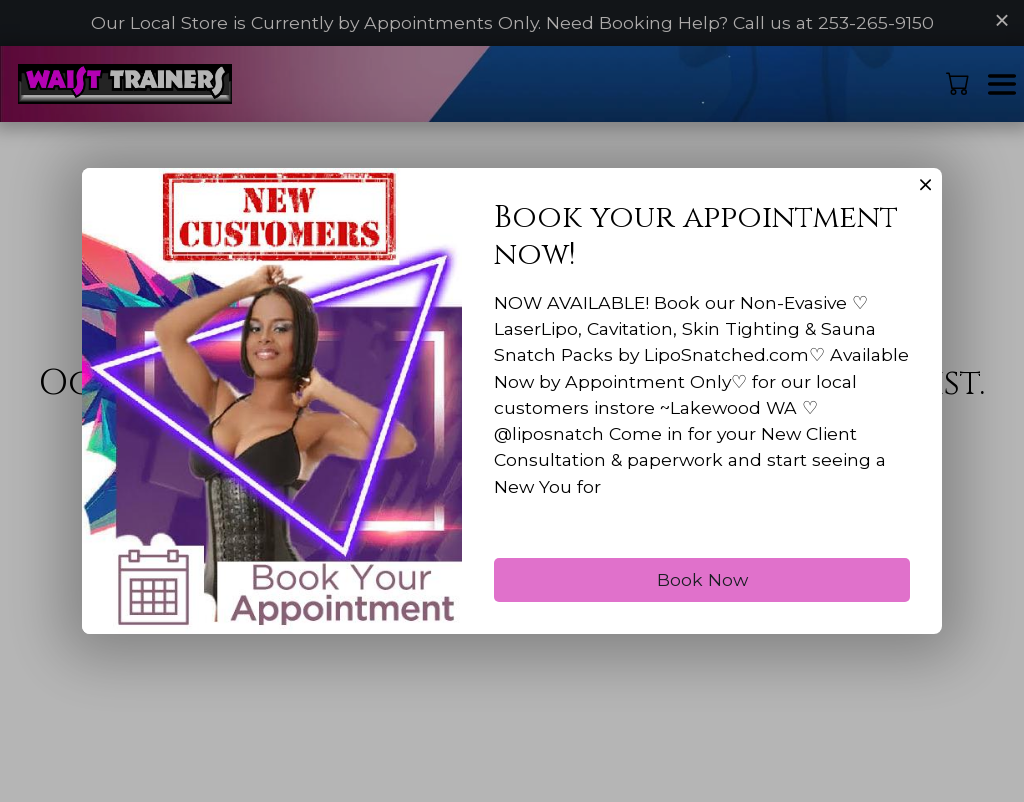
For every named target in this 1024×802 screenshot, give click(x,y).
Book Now (702, 607)
